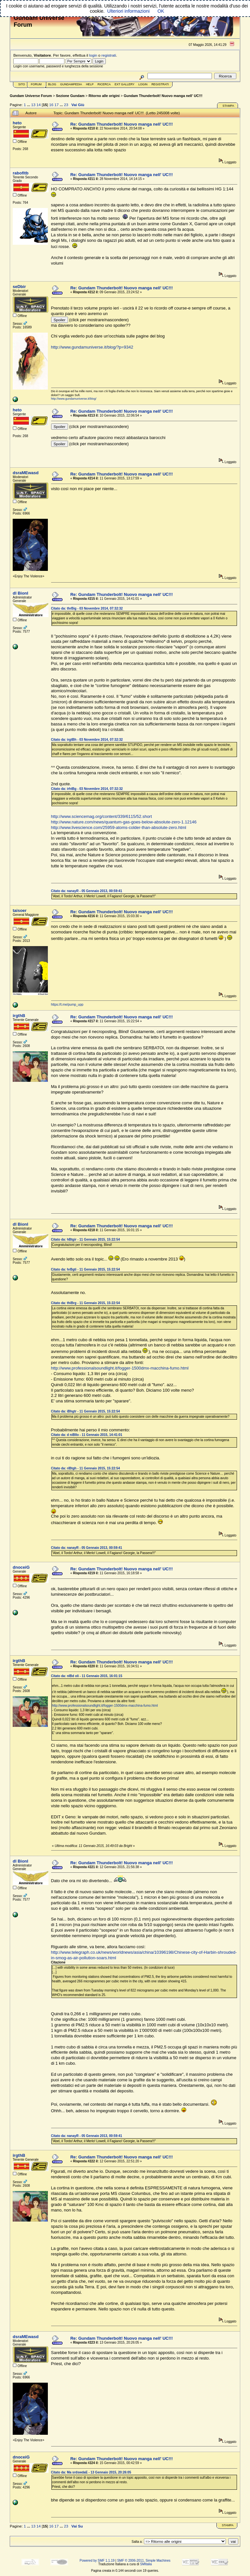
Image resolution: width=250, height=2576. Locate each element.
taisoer (20, 910)
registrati (109, 55)
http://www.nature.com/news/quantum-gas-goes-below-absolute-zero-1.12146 (124, 822)
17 (56, 105)
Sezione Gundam (70, 96)
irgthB (19, 1015)
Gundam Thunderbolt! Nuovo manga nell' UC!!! (163, 96)
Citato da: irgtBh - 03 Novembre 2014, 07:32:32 (87, 739)
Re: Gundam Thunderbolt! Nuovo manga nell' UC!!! (121, 124)
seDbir (19, 286)
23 (66, 105)
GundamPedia (71, 84)
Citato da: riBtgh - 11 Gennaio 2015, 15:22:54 (85, 1468)
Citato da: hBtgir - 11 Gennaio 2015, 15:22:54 (85, 1239)
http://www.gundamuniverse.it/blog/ (74, 398)
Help (90, 84)
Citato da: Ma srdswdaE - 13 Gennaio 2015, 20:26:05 (91, 2472)
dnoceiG (21, 1567)
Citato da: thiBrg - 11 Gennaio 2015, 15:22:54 (85, 1303)
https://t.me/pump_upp (67, 1004)
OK (161, 11)
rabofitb (20, 173)
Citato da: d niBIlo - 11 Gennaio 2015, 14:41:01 (86, 1435)
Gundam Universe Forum (31, 96)
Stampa (228, 105)
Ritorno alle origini (104, 96)
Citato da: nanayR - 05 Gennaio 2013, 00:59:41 (86, 891)
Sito (21, 84)
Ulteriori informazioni (128, 11)
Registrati (160, 84)
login (93, 55)
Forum (36, 84)
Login (142, 84)
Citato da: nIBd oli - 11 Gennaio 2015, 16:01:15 (86, 1676)
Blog (52, 84)
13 (33, 105)
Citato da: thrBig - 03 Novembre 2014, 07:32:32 (87, 608)
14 (38, 105)
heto (17, 122)
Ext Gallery (124, 84)
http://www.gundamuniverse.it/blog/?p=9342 (92, 347)
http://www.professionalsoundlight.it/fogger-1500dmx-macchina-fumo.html (120, 1368)
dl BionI (20, 593)
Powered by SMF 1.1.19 (97, 2560)
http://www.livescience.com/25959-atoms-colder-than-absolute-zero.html (118, 827)
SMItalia (146, 2564)
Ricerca (104, 84)
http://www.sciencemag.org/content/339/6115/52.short (101, 816)
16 (51, 105)
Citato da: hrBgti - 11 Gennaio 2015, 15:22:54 (85, 1269)
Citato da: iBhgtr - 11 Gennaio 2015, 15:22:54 (85, 1411)
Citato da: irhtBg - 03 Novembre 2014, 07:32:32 (87, 789)
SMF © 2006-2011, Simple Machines (144, 2560)
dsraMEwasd (25, 472)
